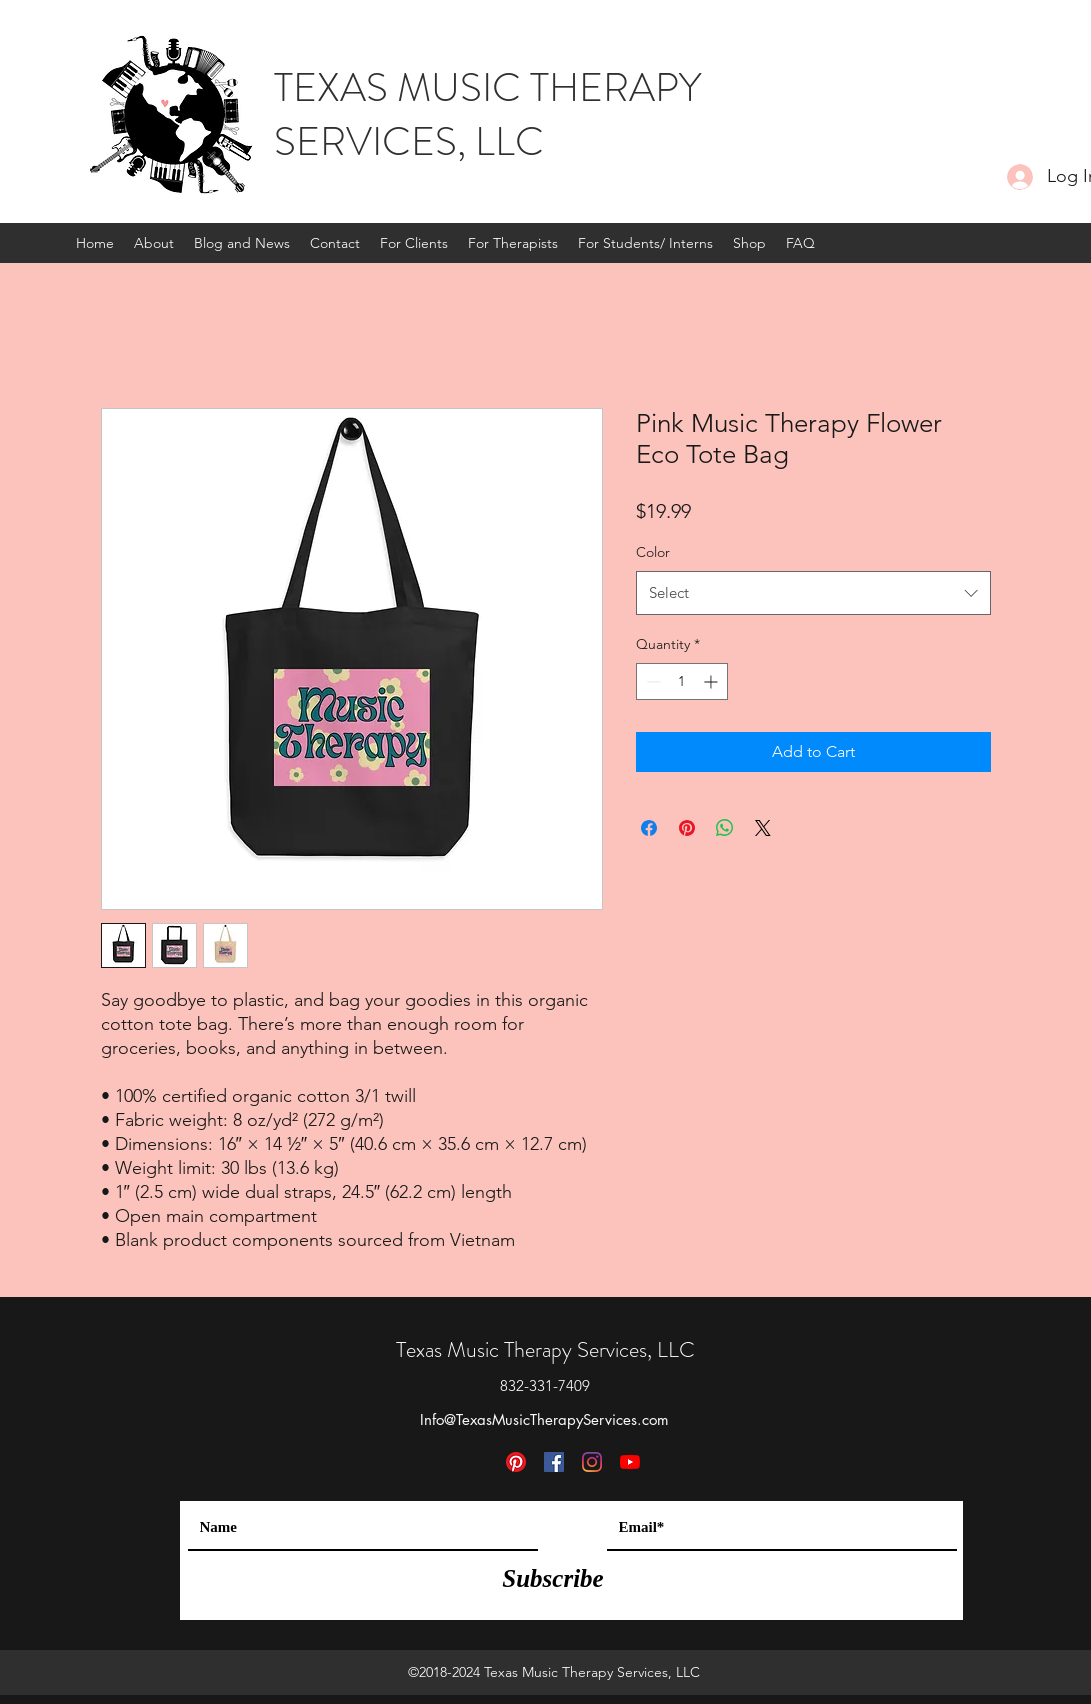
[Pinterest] (516, 1462)
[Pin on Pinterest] (687, 828)
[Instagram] (592, 1462)
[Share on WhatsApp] (725, 828)
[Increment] (712, 681)
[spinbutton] (682, 681)
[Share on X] (763, 828)
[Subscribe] (553, 1578)
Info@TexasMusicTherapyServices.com (544, 1419)
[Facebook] (554, 1462)
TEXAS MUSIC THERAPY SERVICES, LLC (487, 114)
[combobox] (813, 593)
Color (653, 552)
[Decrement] (651, 681)
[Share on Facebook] (649, 828)
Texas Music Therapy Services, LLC (545, 1349)
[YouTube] (630, 1462)
